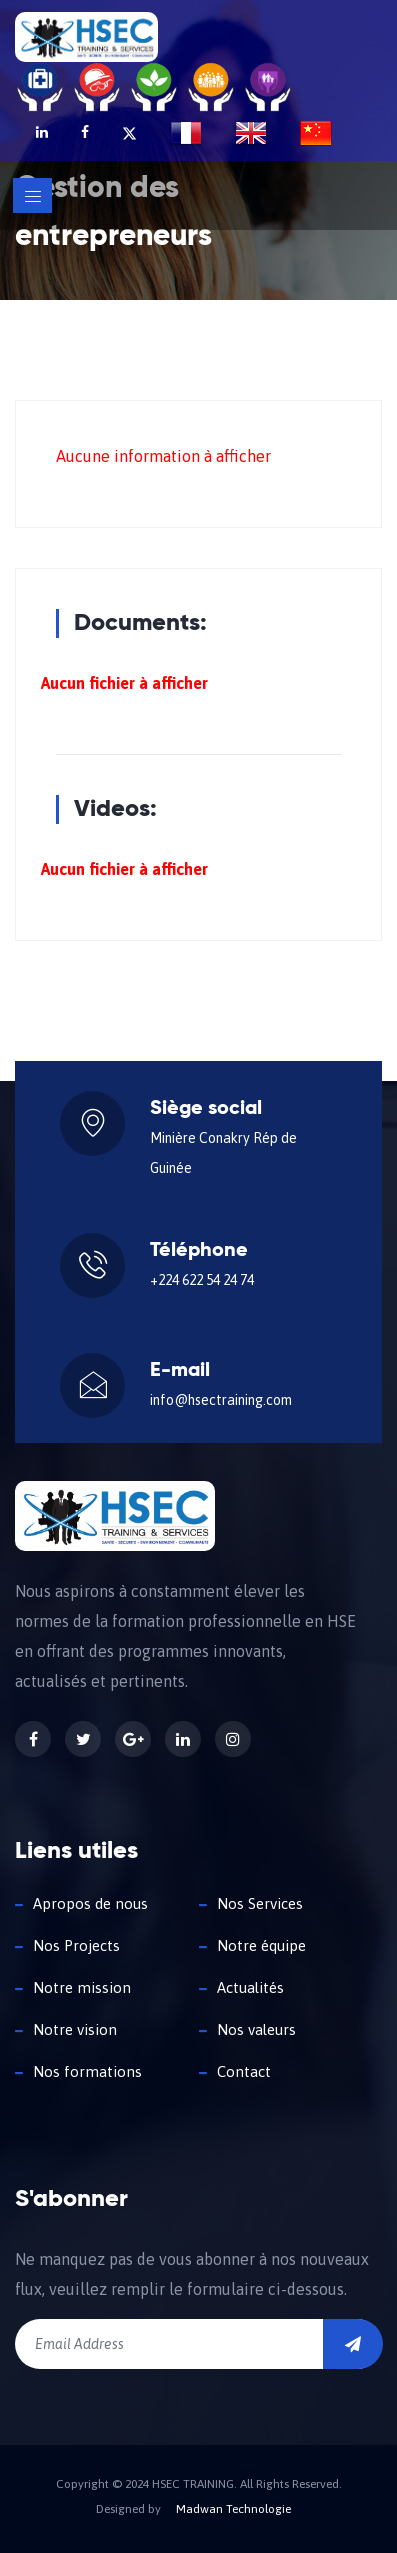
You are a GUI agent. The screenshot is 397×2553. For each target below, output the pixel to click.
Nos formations (87, 2071)
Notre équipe (261, 1945)
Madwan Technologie (233, 2509)
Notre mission (82, 1987)
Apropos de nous (90, 1903)
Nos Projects (76, 1945)
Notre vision (75, 2029)
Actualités (250, 1987)
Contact (244, 2071)
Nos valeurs (256, 2029)
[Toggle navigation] (32, 195)
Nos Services (260, 1903)
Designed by (128, 2509)
